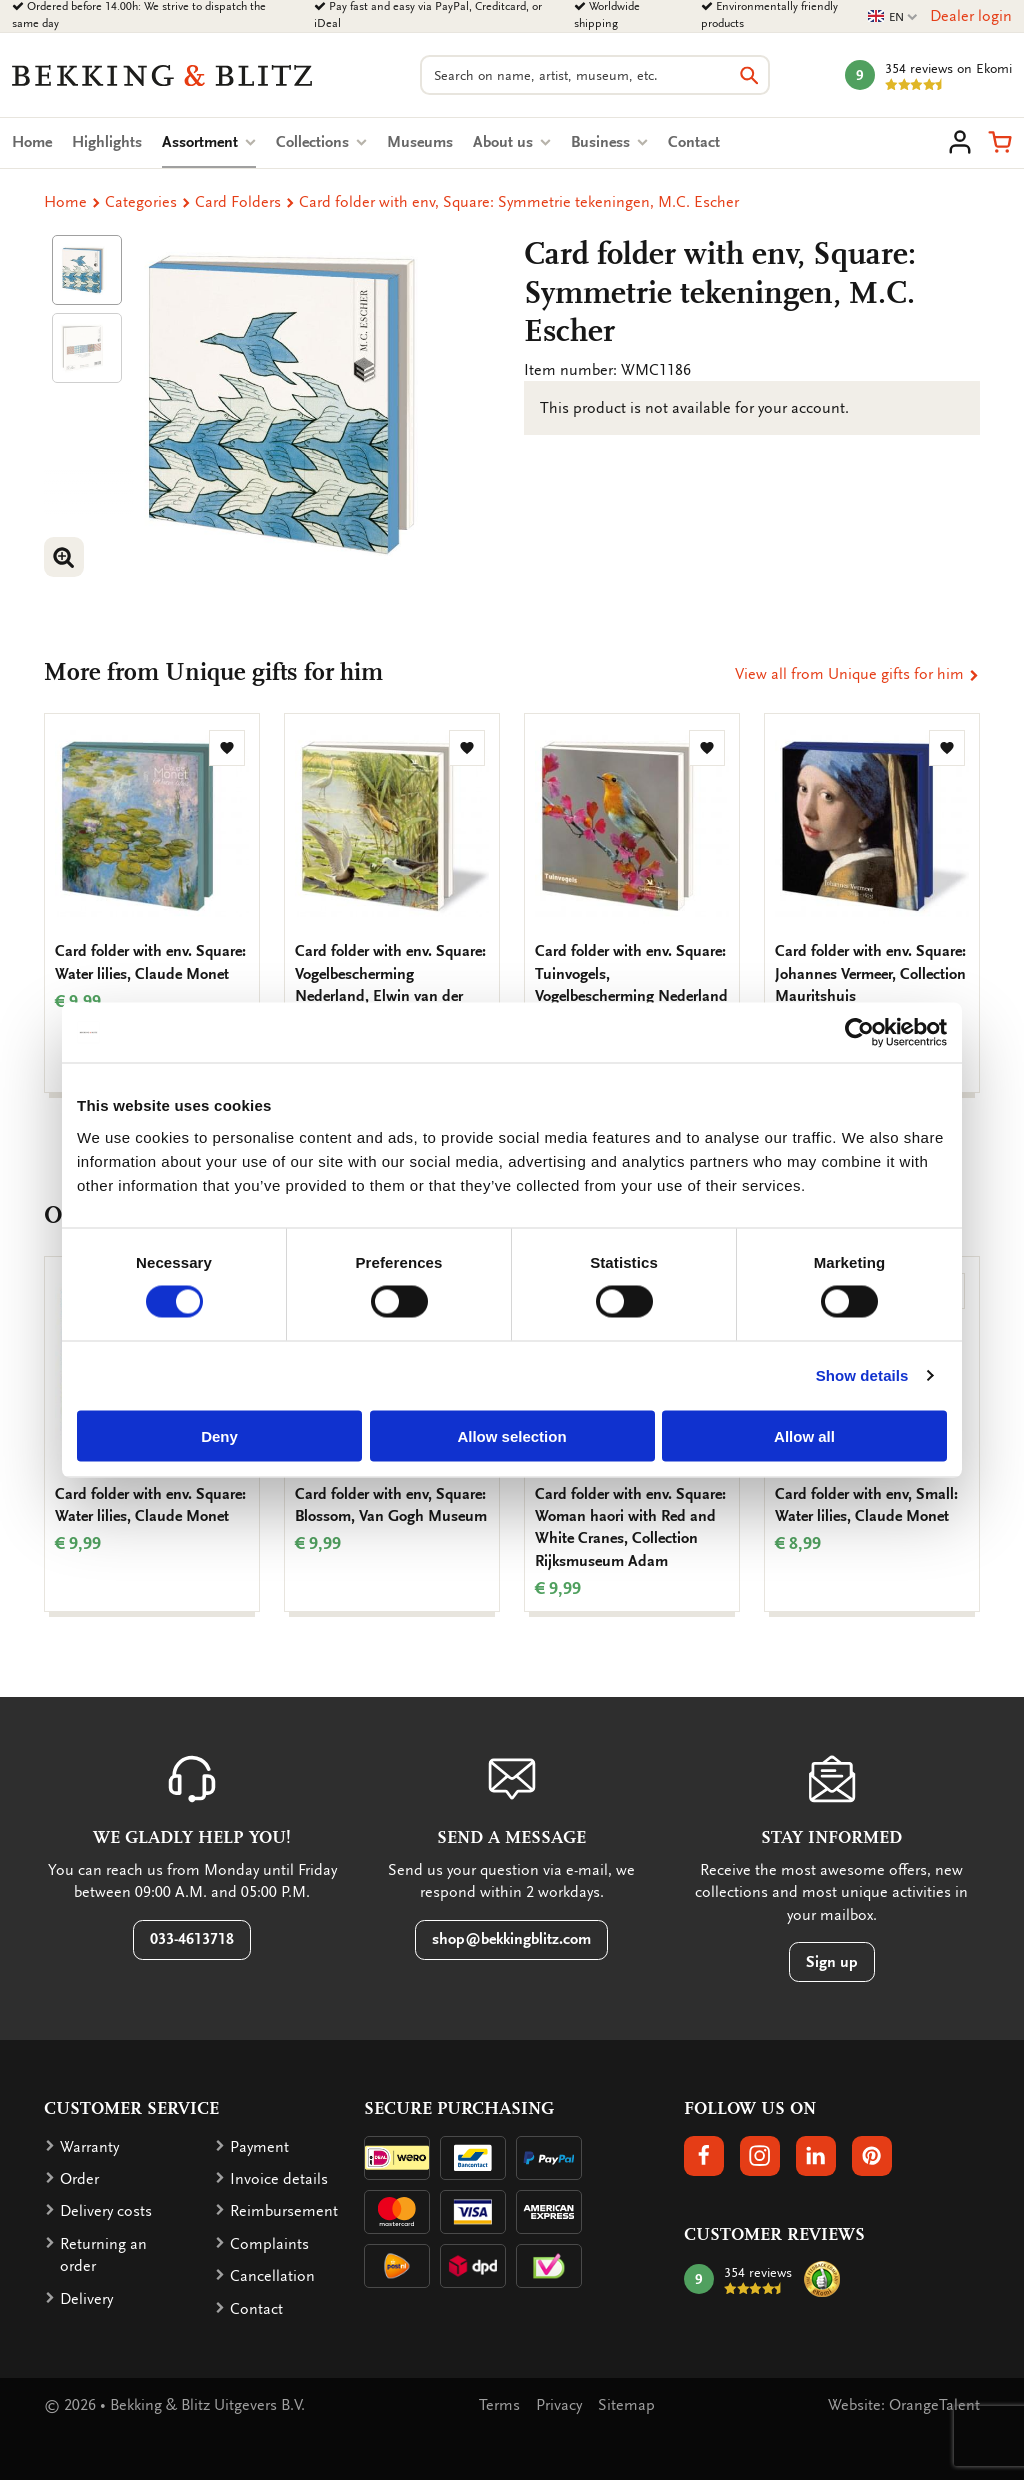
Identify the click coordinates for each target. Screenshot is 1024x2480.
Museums (420, 142)
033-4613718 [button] (192, 1939)
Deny (219, 1435)
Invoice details (279, 2179)
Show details (862, 1375)
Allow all (804, 1435)
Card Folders (238, 202)
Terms (499, 2405)
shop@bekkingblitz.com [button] (511, 1939)
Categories (141, 202)
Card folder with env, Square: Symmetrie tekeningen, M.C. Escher (519, 202)
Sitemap (626, 2405)
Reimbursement (284, 2211)
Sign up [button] (832, 1962)
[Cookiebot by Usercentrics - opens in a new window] (859, 1033)
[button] (1000, 142)
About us (512, 142)
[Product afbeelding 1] (87, 270)
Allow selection (511, 1435)
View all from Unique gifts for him (857, 674)
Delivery (86, 2299)
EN (893, 17)
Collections (321, 142)
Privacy (559, 2405)
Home (32, 142)
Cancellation (272, 2276)
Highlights (107, 142)
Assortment (209, 142)
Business (609, 142)
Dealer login (971, 16)
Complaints (269, 2244)
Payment (259, 2147)
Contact (694, 142)
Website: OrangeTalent (904, 2405)
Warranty (89, 2147)
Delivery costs (106, 2211)
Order (79, 2179)
